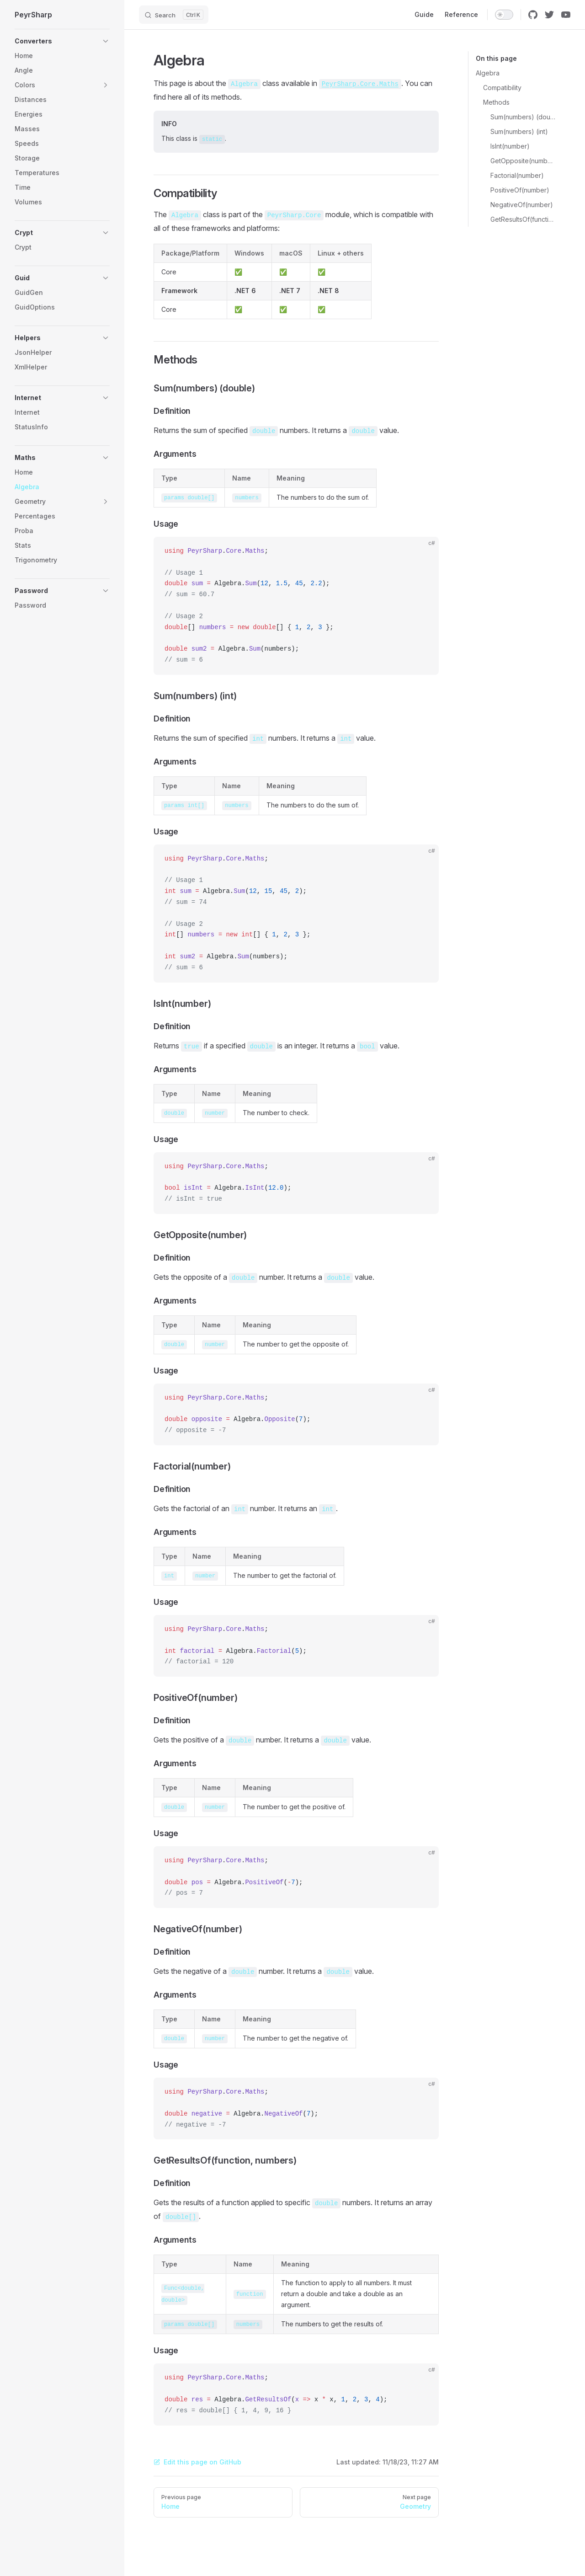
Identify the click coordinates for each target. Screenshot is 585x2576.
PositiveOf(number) (519, 190)
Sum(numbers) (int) (519, 131)
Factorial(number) (517, 175)
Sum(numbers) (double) (523, 117)
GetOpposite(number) (523, 161)
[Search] (173, 14)
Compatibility (502, 87)
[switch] (504, 15)
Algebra (488, 73)
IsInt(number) (510, 146)
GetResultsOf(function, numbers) (523, 219)
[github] (533, 14)
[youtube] (566, 14)
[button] (62, 41)
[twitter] (549, 14)
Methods (496, 102)
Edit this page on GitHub (197, 2462)
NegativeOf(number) (521, 204)
